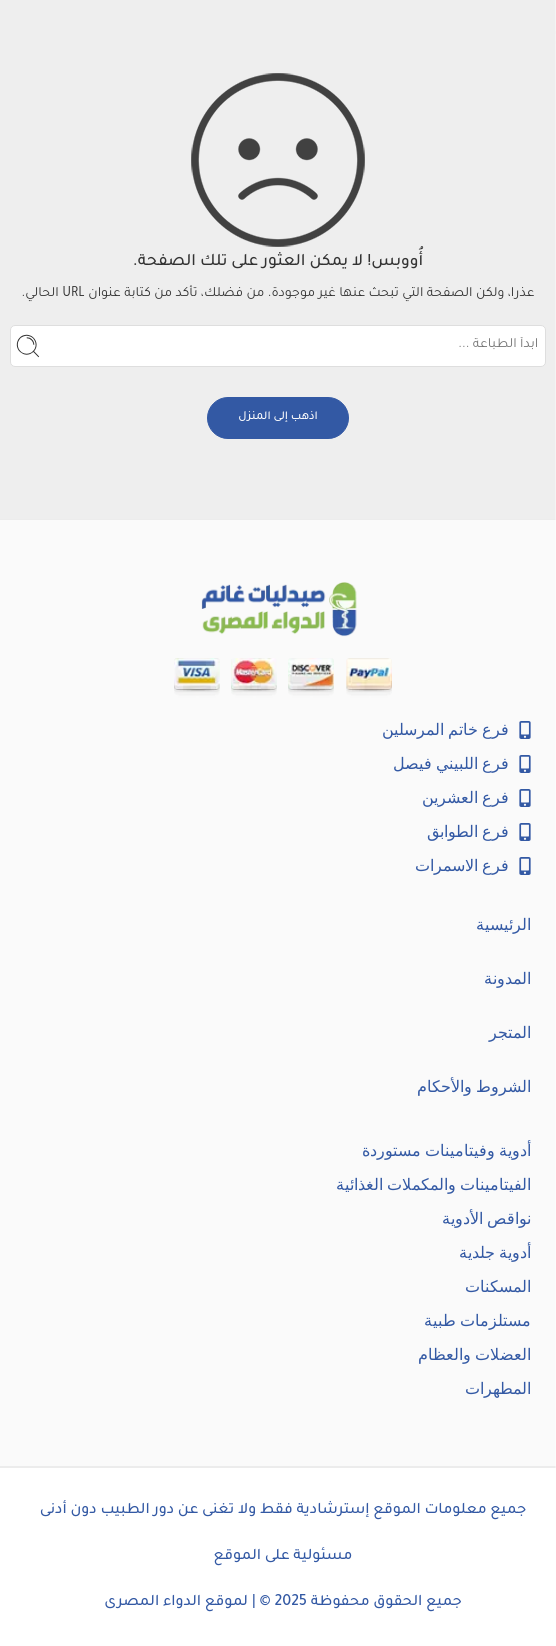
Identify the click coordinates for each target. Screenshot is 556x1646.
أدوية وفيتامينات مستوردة (446, 1150)
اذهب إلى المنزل (278, 417)
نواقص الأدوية (486, 1218)
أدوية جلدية (495, 1252)
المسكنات (498, 1286)
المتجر (510, 1032)
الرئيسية (503, 924)
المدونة (507, 978)
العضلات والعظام (474, 1354)
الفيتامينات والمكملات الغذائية (433, 1184)
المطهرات (498, 1388)
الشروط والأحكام (474, 1086)
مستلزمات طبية (477, 1320)
